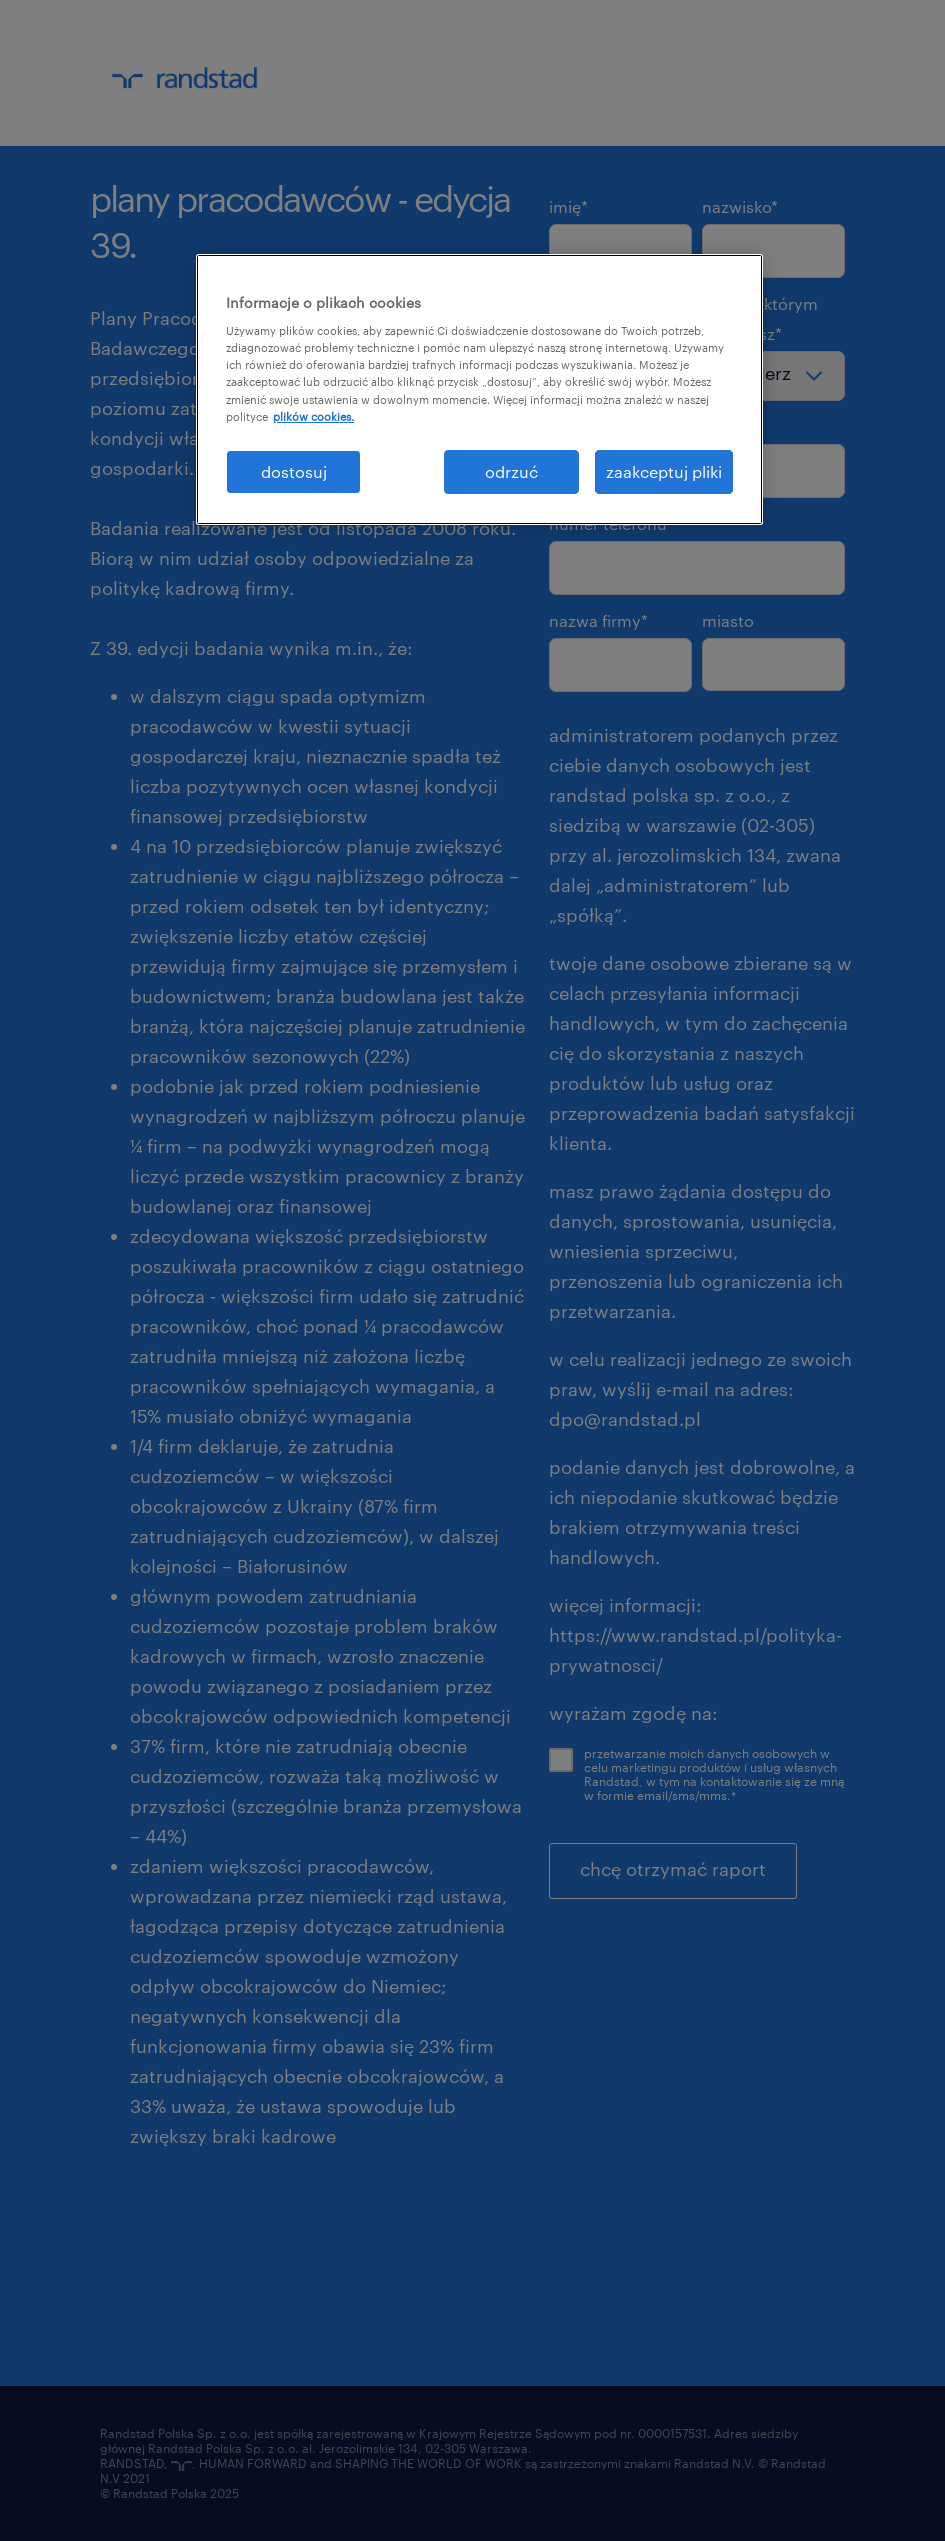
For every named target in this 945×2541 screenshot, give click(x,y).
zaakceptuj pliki (664, 471)
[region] (479, 389)
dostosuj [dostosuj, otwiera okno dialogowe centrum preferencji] (294, 471)
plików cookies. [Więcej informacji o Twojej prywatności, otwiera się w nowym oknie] (313, 416)
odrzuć (511, 471)
